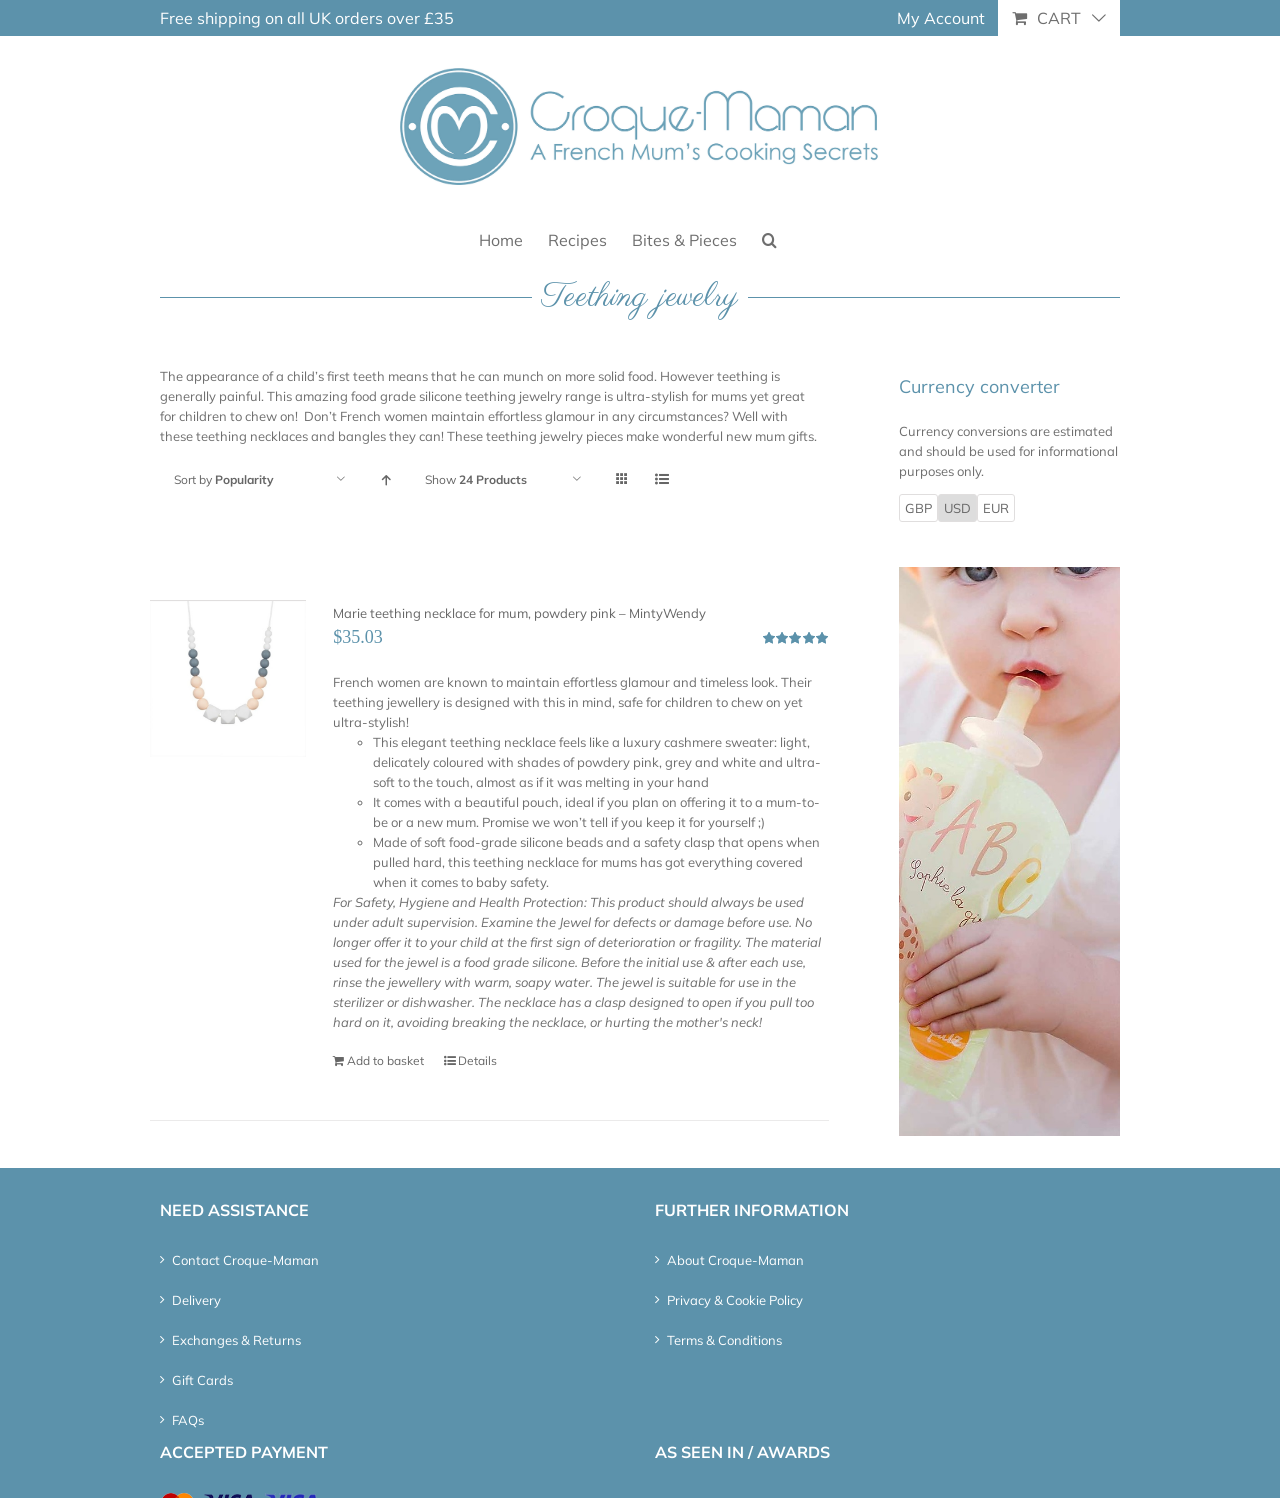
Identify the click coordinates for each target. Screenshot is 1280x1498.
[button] (769, 238)
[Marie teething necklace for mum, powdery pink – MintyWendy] (228, 678)
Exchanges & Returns (236, 1340)
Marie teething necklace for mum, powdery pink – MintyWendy (519, 613)
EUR (996, 508)
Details (477, 1060)
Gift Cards (202, 1380)
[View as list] (661, 479)
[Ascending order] (385, 479)
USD (957, 508)
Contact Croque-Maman (245, 1260)
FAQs (188, 1420)
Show (476, 479)
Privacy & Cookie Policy (735, 1300)
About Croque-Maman (735, 1260)
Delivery (196, 1300)
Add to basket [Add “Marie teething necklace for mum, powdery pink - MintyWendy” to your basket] (385, 1060)
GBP (918, 508)
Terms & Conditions (724, 1340)
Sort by (224, 479)
